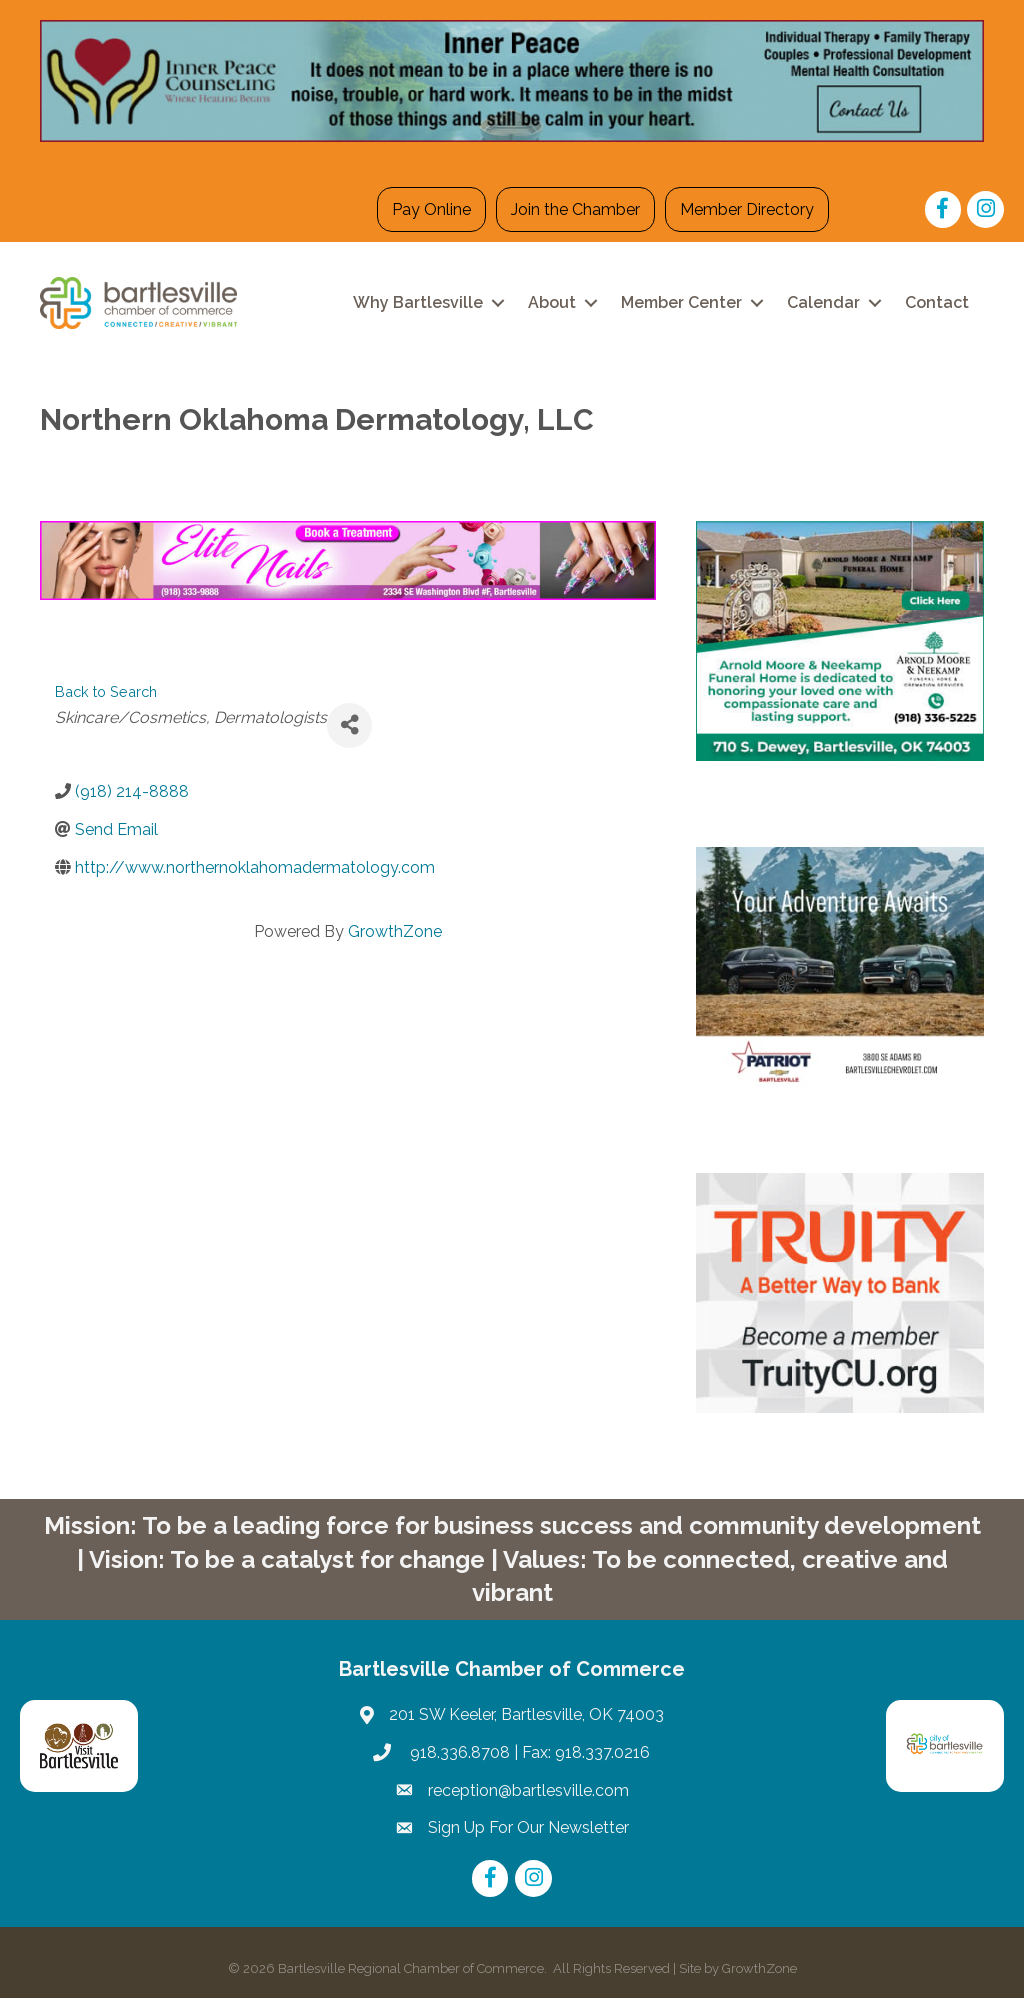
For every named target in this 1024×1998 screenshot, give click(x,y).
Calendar (823, 302)
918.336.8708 (458, 1752)
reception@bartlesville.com (528, 1790)
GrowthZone (395, 931)
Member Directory (747, 209)
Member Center (681, 302)
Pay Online (431, 209)
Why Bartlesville (418, 302)
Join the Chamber (575, 209)
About (552, 302)
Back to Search (106, 691)
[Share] (349, 725)
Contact (937, 302)
